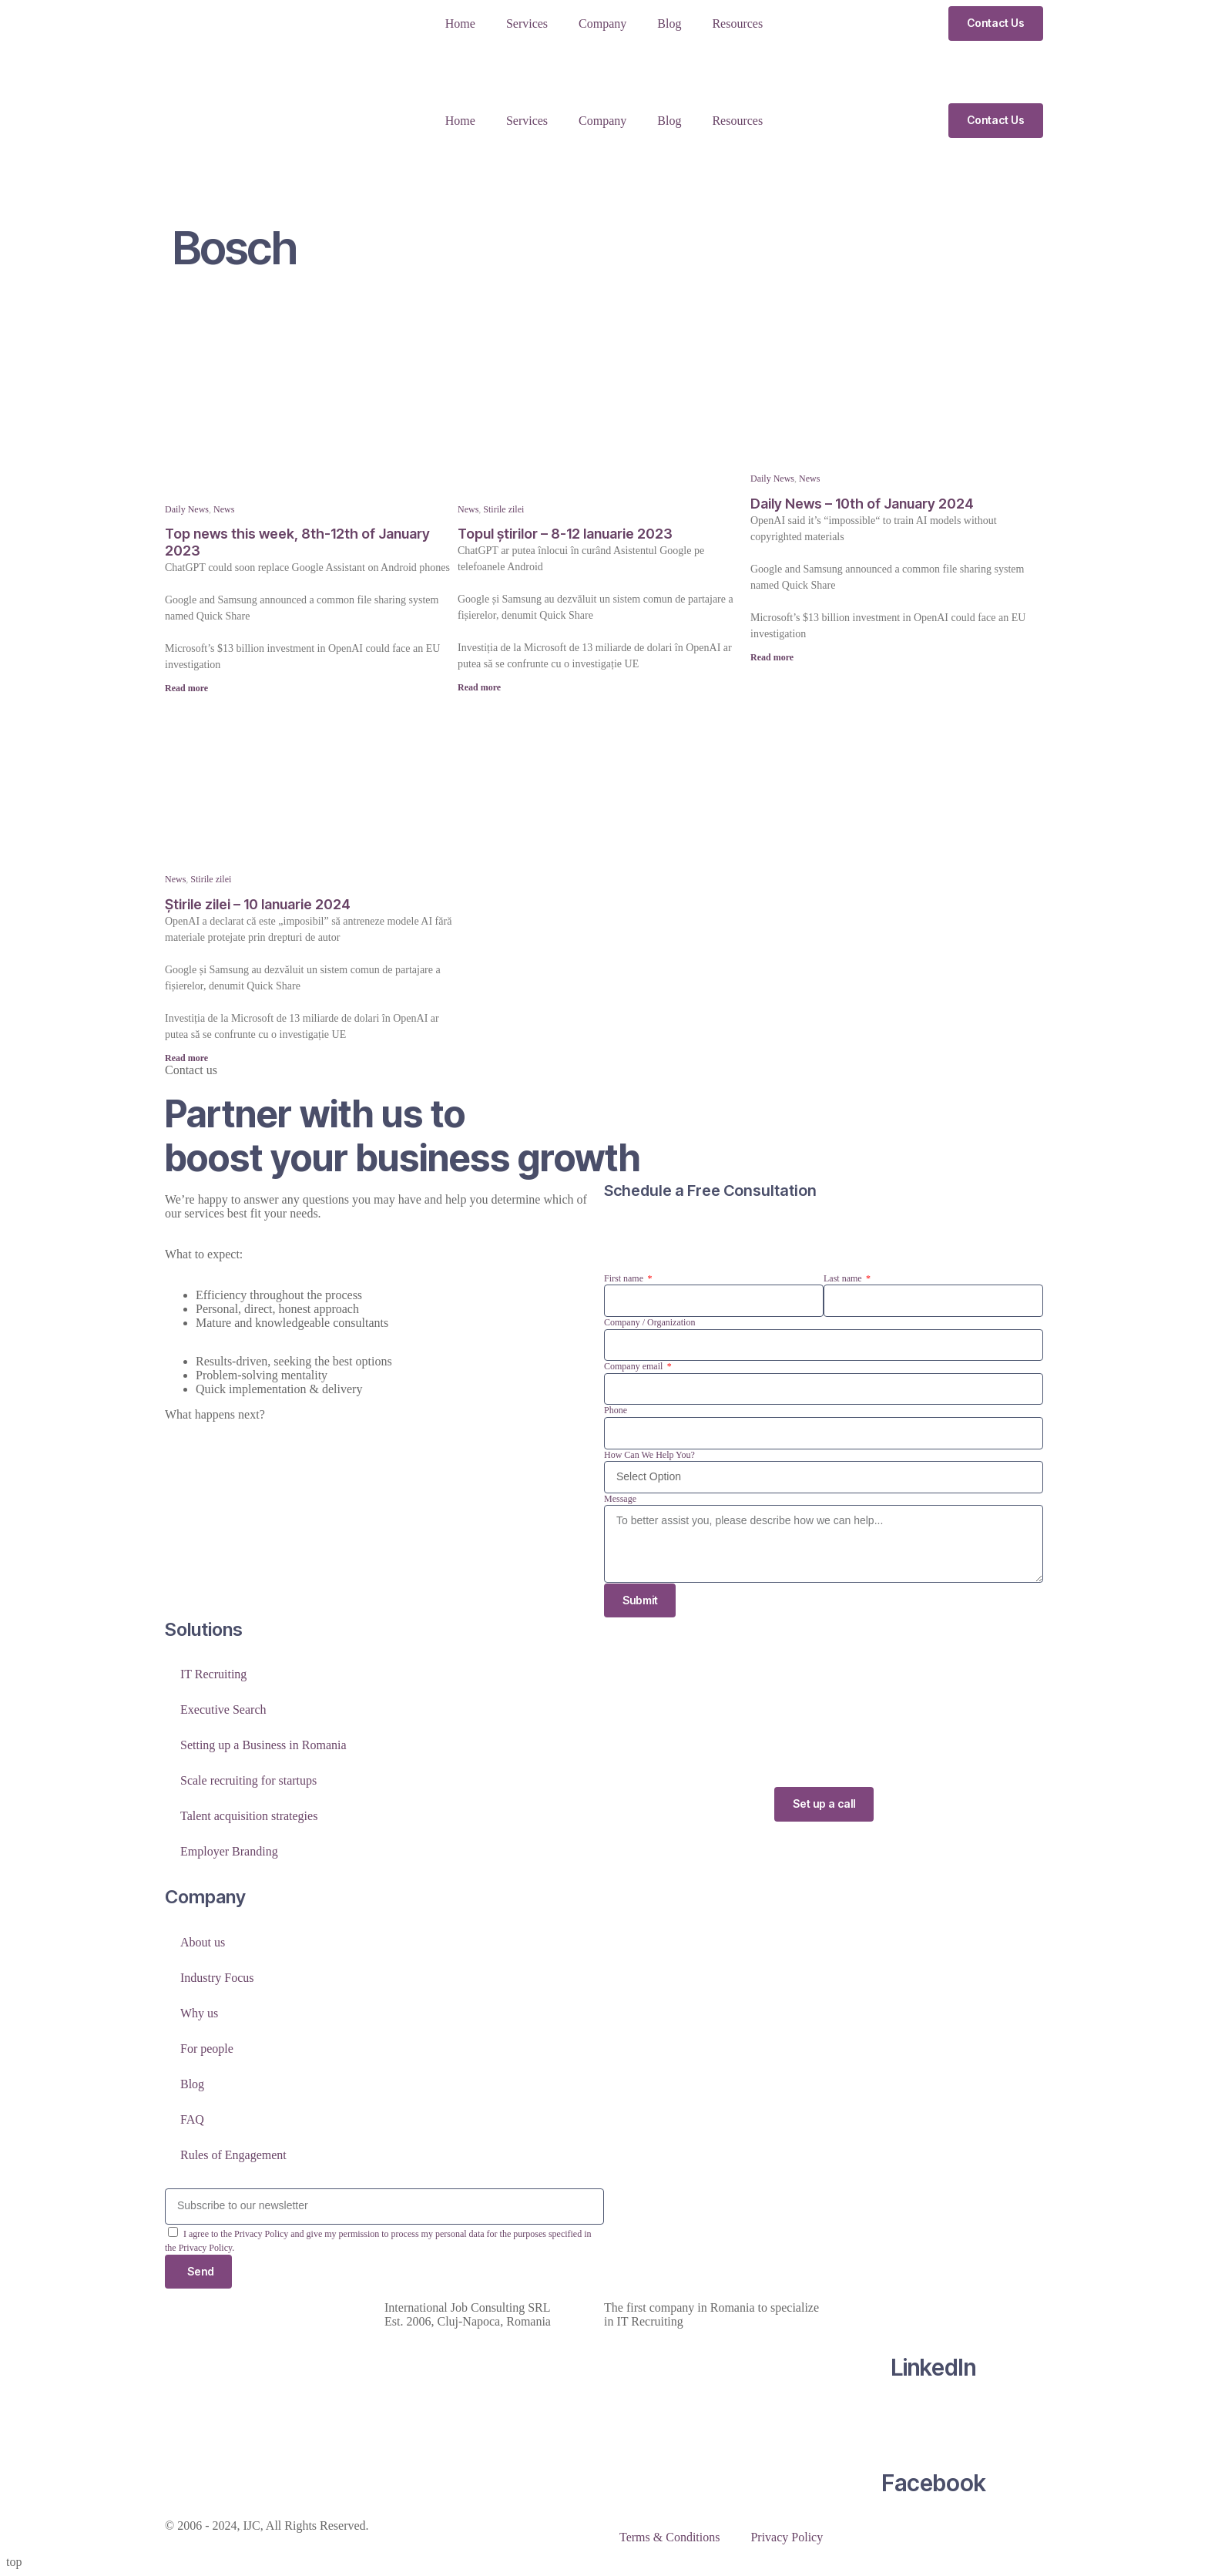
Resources (737, 23)
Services (527, 23)
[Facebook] (933, 2424)
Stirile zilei (503, 509)
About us (202, 1942)
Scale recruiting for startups (248, 1781)
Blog (669, 23)
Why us (199, 2013)
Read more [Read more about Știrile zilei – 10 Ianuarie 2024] (186, 1058)
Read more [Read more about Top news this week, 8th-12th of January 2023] (186, 688)
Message (620, 1498)
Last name (844, 1278)
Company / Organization (649, 1322)
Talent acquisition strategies (248, 1816)
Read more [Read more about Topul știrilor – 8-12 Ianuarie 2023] (479, 687)
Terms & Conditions (669, 2537)
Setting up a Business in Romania (263, 1745)
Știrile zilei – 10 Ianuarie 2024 (258, 904)
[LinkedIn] (933, 2308)
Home (460, 23)
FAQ (192, 2119)
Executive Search (223, 1710)
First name (625, 1278)
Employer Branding (229, 1852)
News (223, 509)
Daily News (187, 509)
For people (206, 2048)
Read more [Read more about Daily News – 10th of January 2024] (772, 657)
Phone (615, 1410)
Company (602, 23)
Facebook (933, 2483)
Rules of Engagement (233, 2154)
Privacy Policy (786, 2537)
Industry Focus (217, 1977)
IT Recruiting (213, 1674)
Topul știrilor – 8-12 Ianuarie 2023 (565, 534)
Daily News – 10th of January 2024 (862, 503)
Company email (634, 1366)
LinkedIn (933, 2368)
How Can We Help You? (649, 1454)
